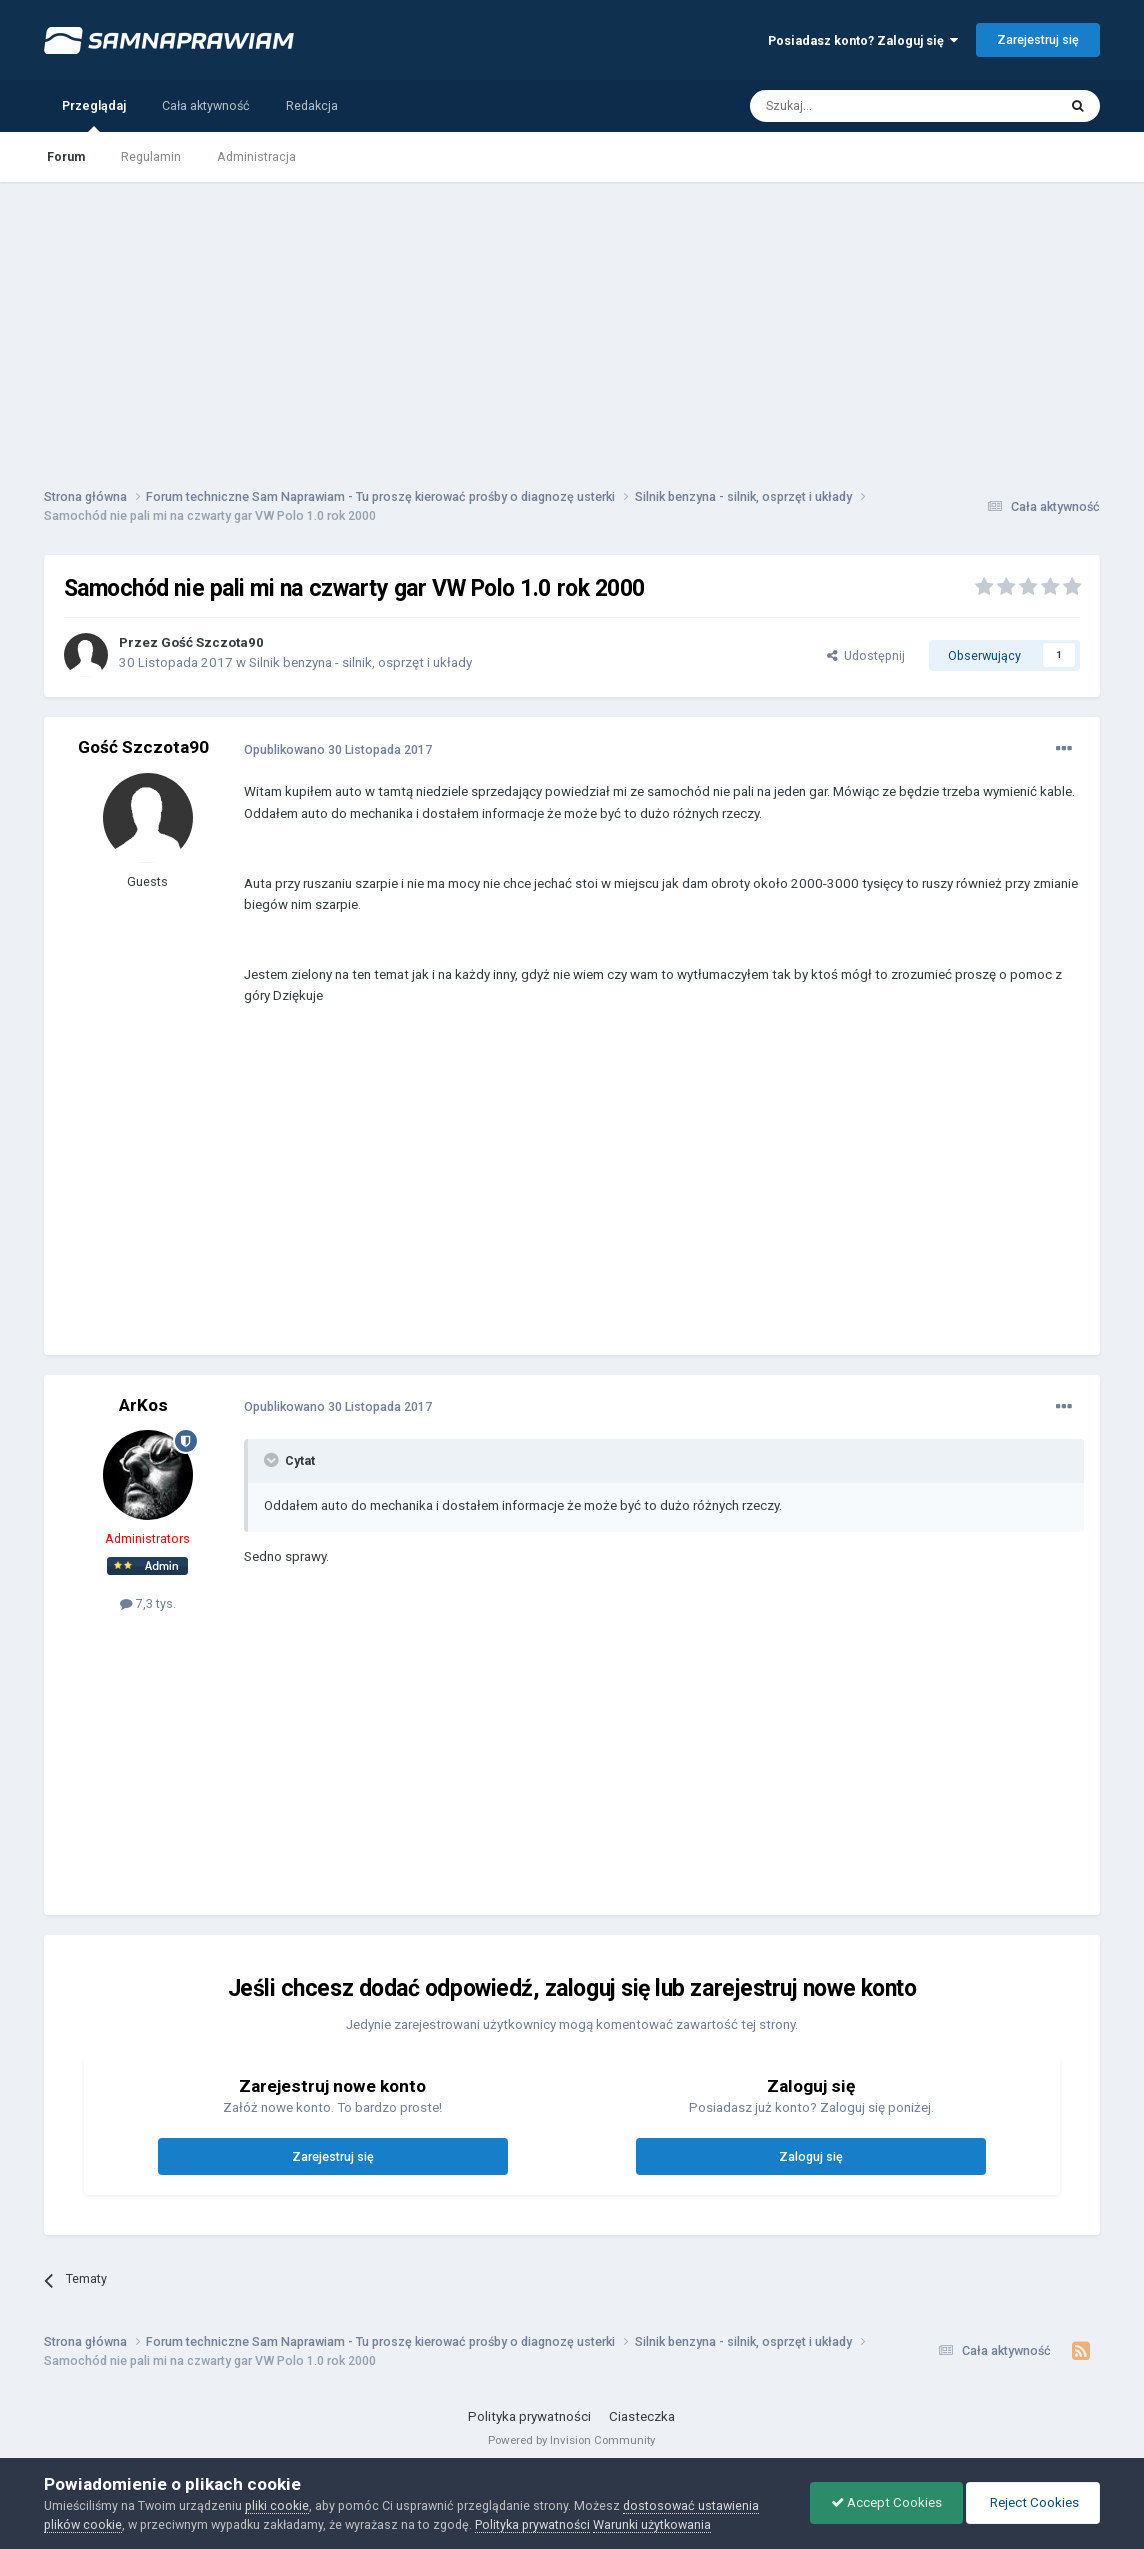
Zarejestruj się (1038, 39)
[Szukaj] (858, 106)
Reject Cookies (1033, 2502)
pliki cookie (277, 2505)
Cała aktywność (206, 105)
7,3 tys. (148, 1603)
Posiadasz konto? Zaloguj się (863, 40)
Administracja (256, 156)
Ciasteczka (642, 2416)
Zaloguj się (811, 2156)
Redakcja (312, 105)
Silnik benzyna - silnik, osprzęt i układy (360, 662)
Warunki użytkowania (652, 2524)
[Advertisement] (572, 322)
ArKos (143, 1405)
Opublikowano (338, 749)
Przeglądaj (94, 115)
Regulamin (151, 156)
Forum (66, 156)
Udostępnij (866, 655)
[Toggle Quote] (273, 1460)
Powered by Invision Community (571, 2440)
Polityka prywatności (529, 2416)
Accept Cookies (886, 2502)
